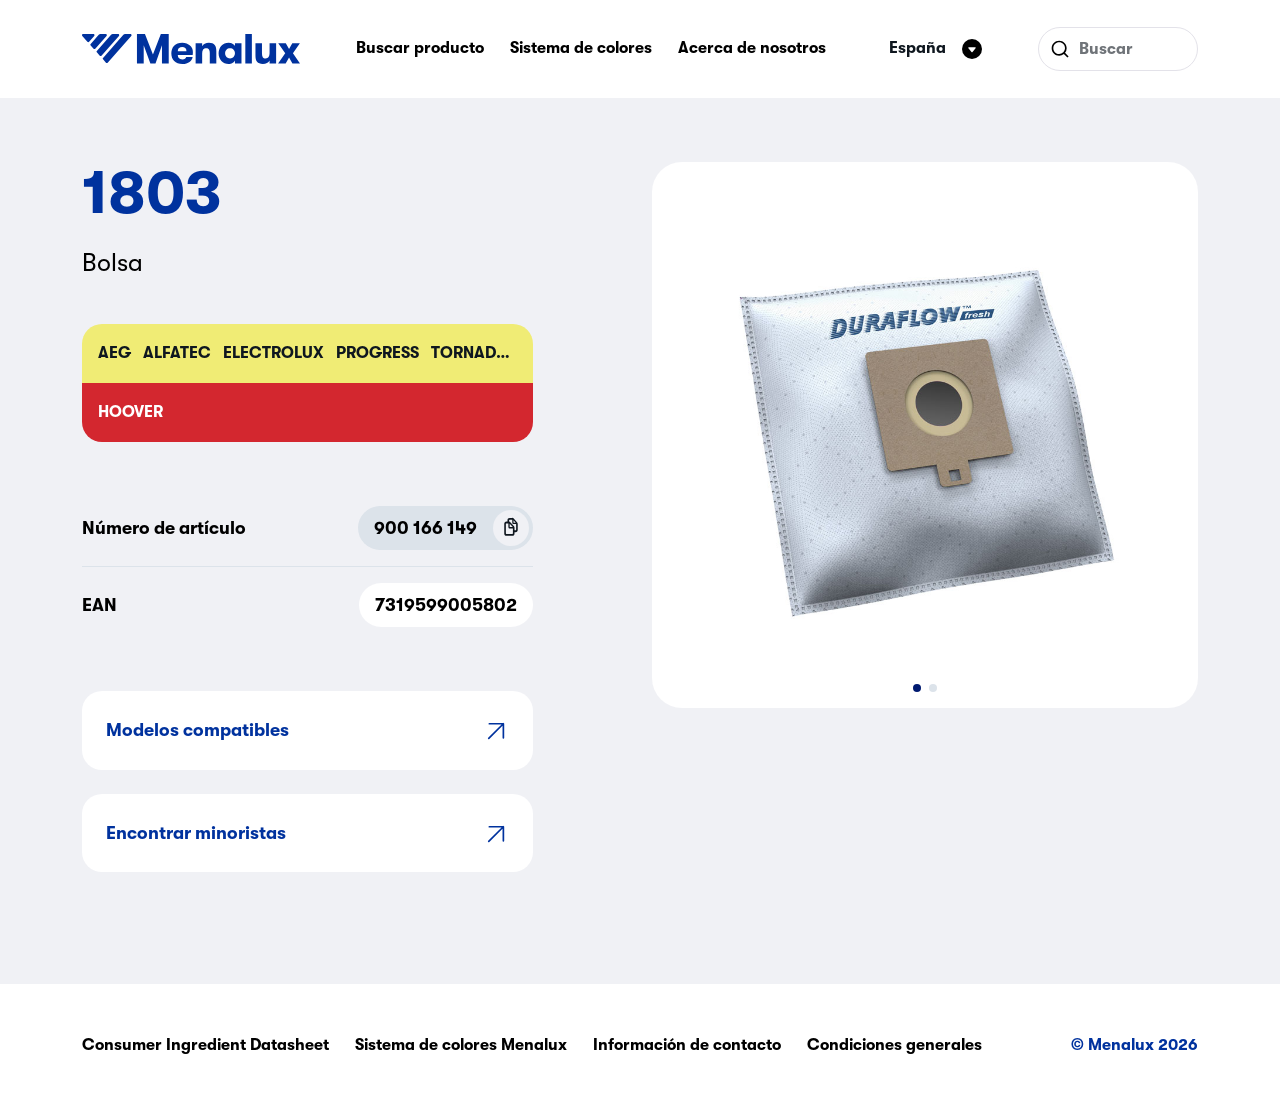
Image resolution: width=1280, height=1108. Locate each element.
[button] (917, 688)
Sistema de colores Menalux (461, 1045)
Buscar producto (420, 48)
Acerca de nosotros (752, 48)
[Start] (191, 49)
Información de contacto (687, 1045)
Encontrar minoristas (307, 833)
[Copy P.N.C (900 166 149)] (511, 528)
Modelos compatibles (307, 730)
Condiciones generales (894, 1045)
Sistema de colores (581, 48)
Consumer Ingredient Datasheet (205, 1045)
